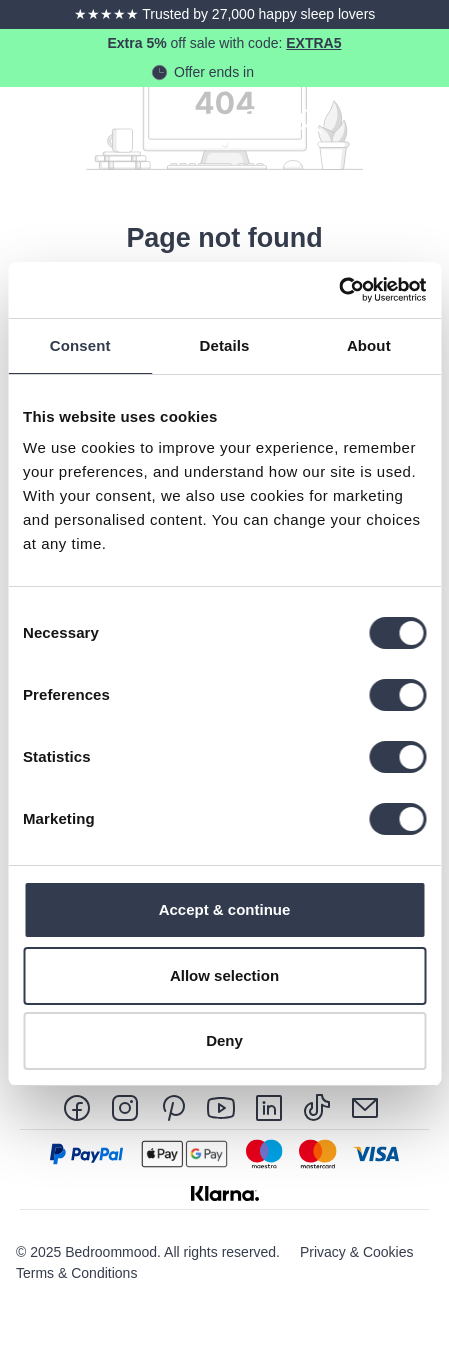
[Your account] (309, 120)
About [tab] (369, 345)
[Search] (253, 120)
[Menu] (421, 120)
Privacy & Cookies (357, 1252)
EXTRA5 (313, 43)
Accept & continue (225, 909)
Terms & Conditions (76, 1273)
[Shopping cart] (365, 120)
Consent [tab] (80, 345)
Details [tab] (225, 345)
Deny (224, 1040)
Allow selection (224, 975)
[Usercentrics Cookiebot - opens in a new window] (338, 290)
